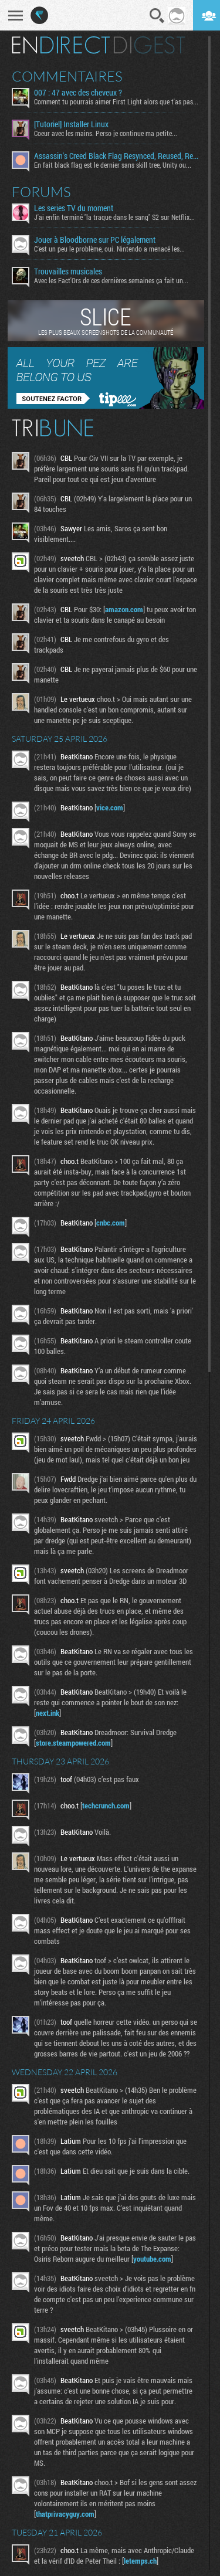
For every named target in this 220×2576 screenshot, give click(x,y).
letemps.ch (140, 2560)
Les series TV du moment (73, 208)
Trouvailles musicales (68, 271)
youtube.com (152, 2258)
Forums (41, 192)
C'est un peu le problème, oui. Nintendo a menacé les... (109, 249)
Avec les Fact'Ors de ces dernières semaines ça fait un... (111, 280)
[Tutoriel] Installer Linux (71, 124)
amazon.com (124, 609)
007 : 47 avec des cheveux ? (78, 92)
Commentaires (67, 76)
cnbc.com (110, 1222)
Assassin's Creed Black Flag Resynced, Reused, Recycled (116, 156)
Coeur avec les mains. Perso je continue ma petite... (105, 133)
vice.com (109, 807)
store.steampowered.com (73, 1742)
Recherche (157, 16)
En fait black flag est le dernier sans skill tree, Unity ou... (112, 165)
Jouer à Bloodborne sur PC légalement (94, 240)
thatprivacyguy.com (65, 2514)
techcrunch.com (106, 1805)
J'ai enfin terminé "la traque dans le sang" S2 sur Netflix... (114, 217)
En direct (61, 45)
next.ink (47, 1713)
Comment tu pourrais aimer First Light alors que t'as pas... (116, 101)
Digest (149, 45)
